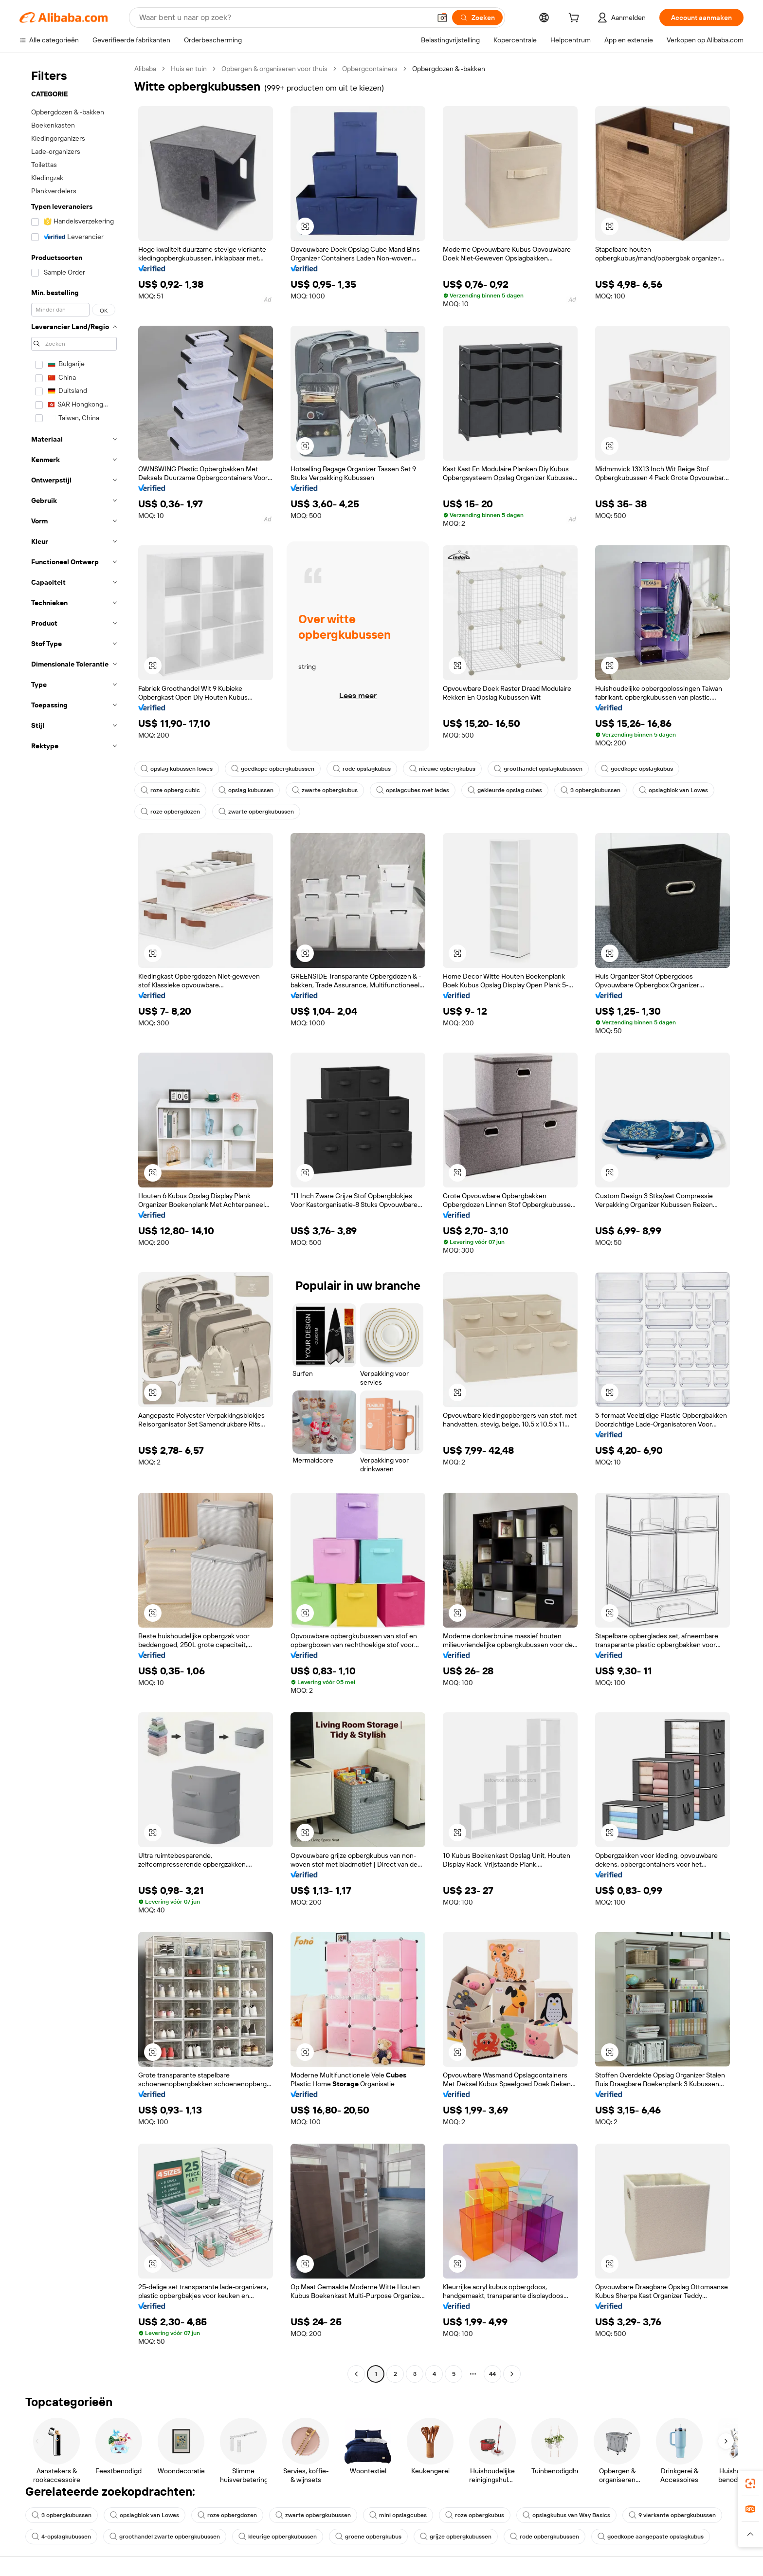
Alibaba (145, 69)
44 (492, 2374)
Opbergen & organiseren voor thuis (274, 69)
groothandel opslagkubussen (538, 769)
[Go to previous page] (356, 2374)
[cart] (575, 19)
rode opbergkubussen (544, 2536)
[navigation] (74, 1222)
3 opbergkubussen (590, 790)
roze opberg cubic (170, 790)
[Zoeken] (477, 17)
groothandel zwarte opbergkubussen (164, 2536)
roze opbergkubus (474, 2515)
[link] (750, 2483)
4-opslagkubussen (61, 2536)
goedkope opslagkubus (637, 769)
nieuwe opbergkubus (442, 769)
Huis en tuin (189, 69)
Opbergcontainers (370, 69)
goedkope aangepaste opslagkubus (651, 2536)
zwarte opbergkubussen (256, 811)
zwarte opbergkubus (325, 790)
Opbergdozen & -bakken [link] (448, 69)
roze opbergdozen (170, 811)
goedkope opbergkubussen (272, 769)
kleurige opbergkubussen (277, 2536)
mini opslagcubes (398, 2515)
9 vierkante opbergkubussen (672, 2515)
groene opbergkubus (368, 2536)
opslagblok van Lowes (673, 790)
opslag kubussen (245, 790)
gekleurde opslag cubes (505, 790)
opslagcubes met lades (412, 790)
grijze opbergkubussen (455, 2536)
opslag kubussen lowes (177, 769)
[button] (442, 17)
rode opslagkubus (362, 769)
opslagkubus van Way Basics (566, 2515)
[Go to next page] (512, 2374)
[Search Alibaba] (284, 17)
